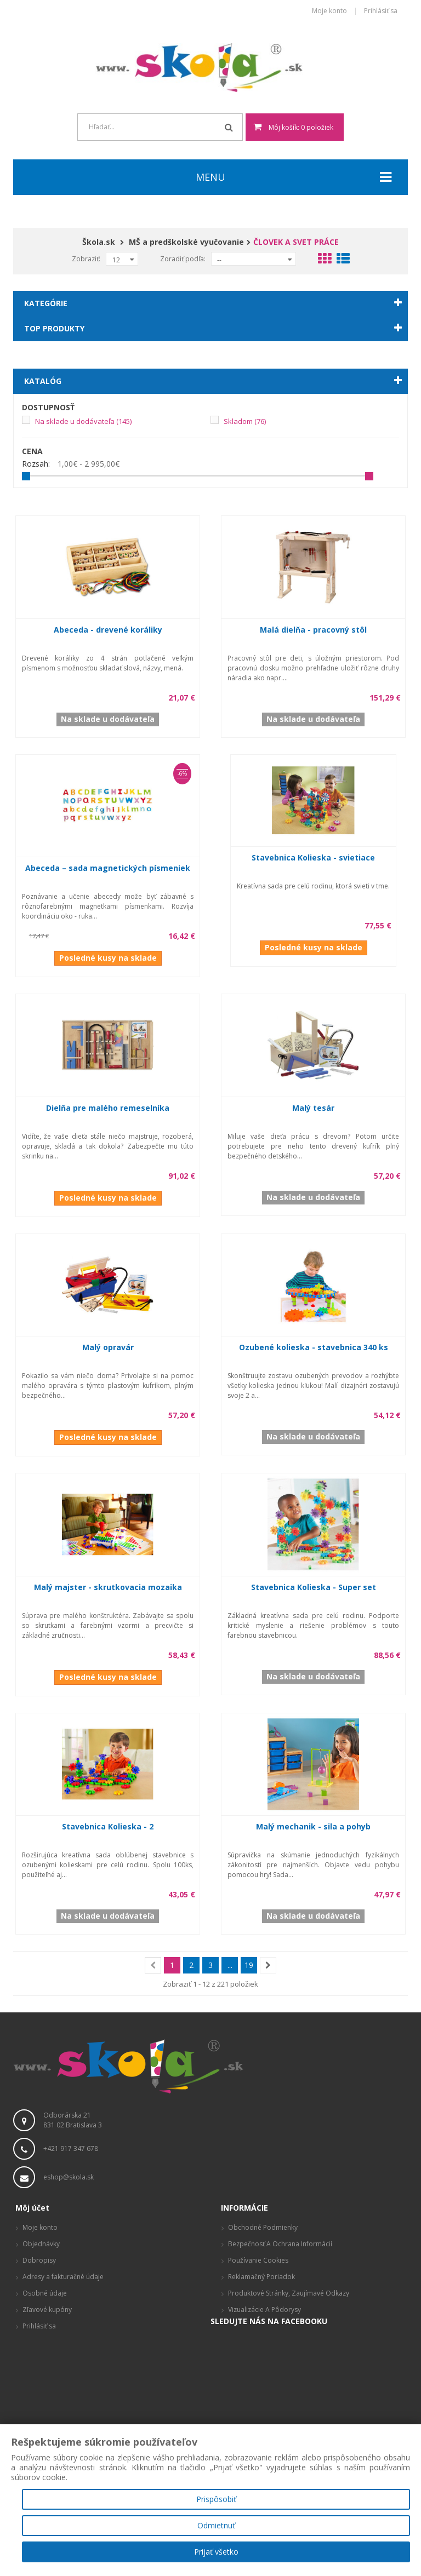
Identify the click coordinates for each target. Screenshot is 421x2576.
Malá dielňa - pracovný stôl (313, 629)
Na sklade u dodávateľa (83, 421)
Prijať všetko (216, 2551)
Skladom (245, 421)
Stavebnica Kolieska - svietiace (313, 857)
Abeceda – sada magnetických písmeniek (107, 868)
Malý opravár (108, 1347)
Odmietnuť (216, 2525)
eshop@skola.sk (68, 2177)
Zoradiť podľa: (183, 258)
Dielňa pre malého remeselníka (107, 1108)
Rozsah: (36, 464)
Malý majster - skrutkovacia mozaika (108, 1587)
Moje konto (329, 11)
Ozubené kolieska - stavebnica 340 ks (313, 1347)
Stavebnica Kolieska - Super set (313, 1587)
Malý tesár (313, 1108)
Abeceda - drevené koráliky (108, 629)
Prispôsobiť (216, 2499)
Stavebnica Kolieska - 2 (107, 1826)
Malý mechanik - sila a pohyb (313, 1826)
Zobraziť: (86, 258)
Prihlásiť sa (380, 11)
